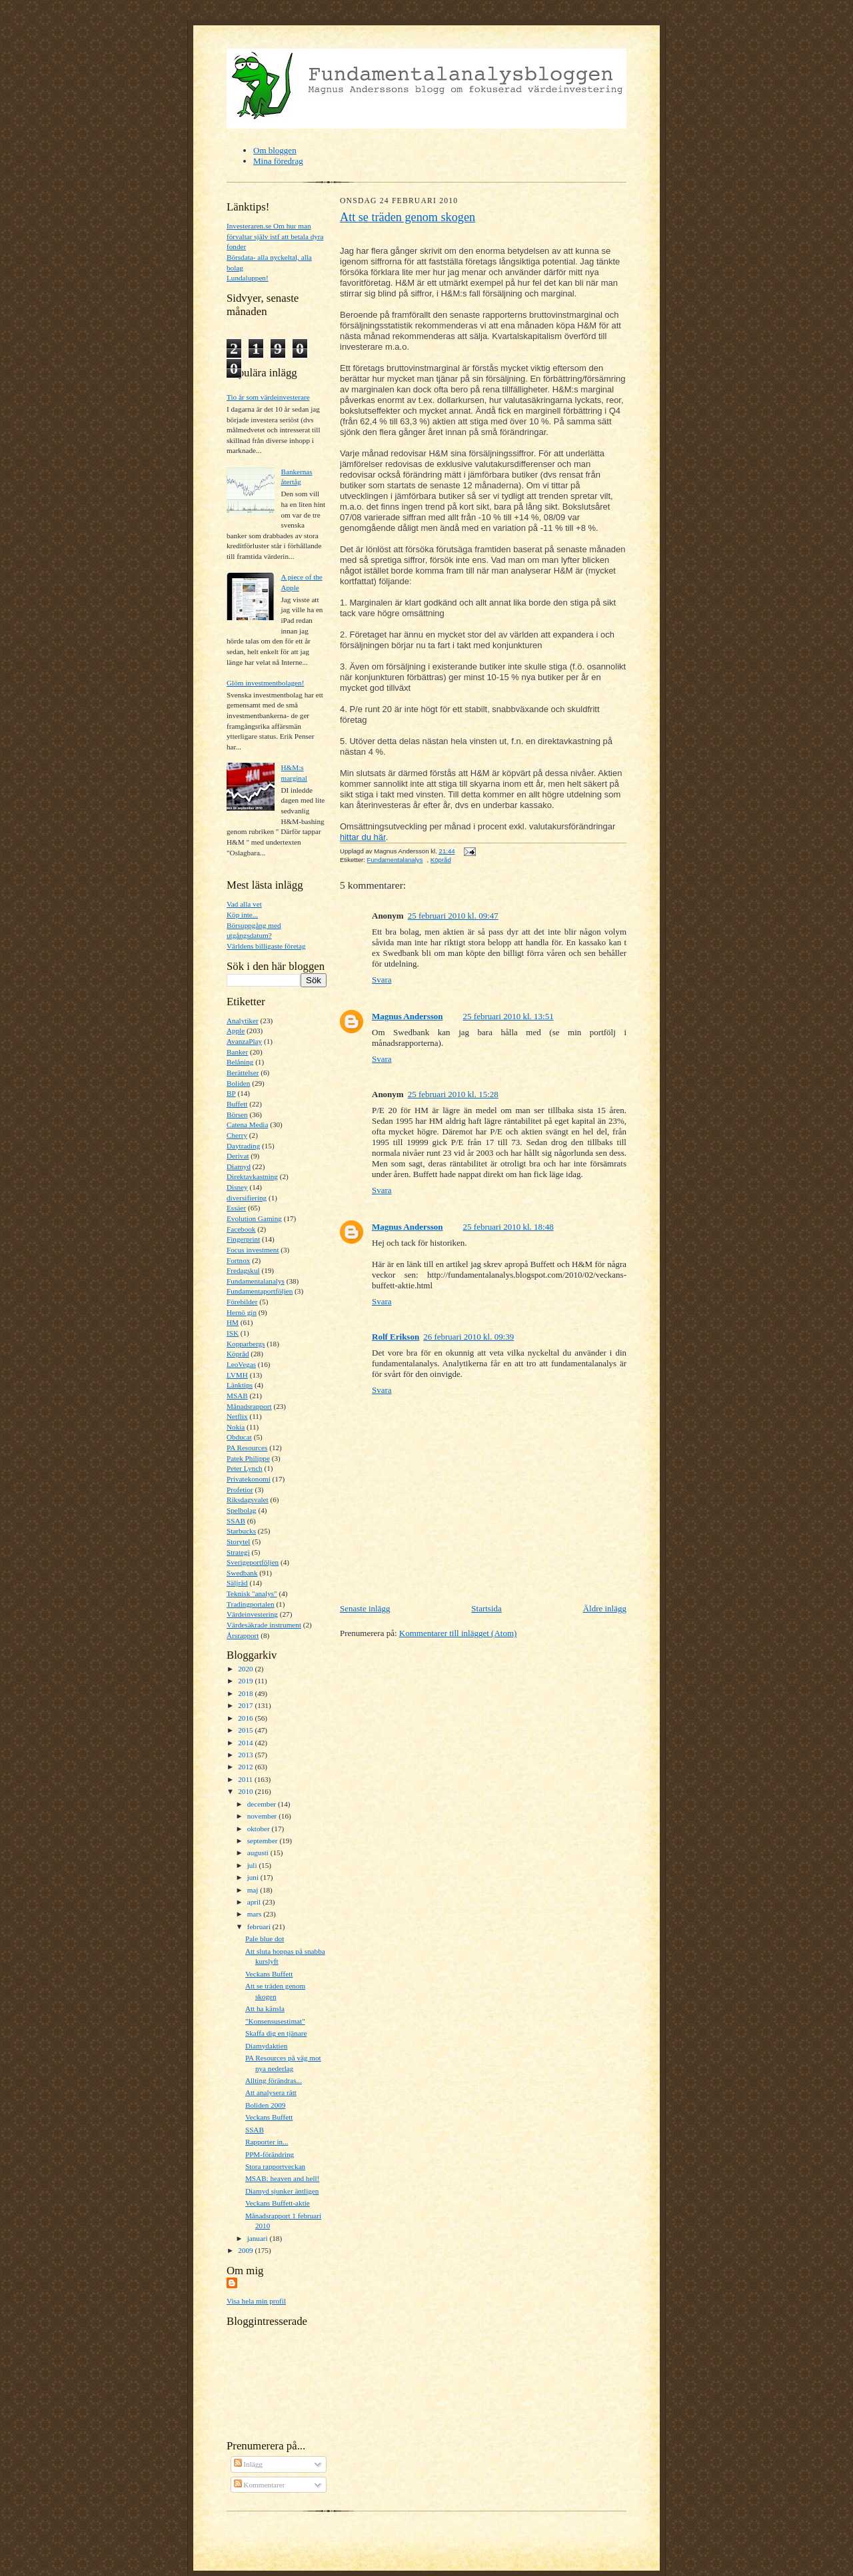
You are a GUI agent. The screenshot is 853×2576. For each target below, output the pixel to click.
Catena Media (247, 1124)
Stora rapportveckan (275, 2166)
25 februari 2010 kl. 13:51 (508, 1016)
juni (254, 1877)
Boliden (238, 1083)
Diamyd (239, 1166)
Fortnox (238, 1260)
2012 (246, 1767)
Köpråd (238, 1354)
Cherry (237, 1135)
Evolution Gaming (254, 1218)
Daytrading (243, 1146)
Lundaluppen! (248, 278)
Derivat (238, 1156)
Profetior (240, 1490)
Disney (237, 1187)
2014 (246, 1743)
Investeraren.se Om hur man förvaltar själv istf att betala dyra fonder (275, 236)
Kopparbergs (246, 1344)
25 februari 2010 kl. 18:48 (508, 1227)
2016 (246, 1718)
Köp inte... (242, 915)
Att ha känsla (265, 2008)
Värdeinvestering (252, 1614)
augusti (259, 1853)
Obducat (239, 1437)
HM (233, 1322)
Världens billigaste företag (266, 946)
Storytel (238, 1541)
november (263, 1816)
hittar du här (363, 837)
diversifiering (247, 1198)
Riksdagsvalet (248, 1499)
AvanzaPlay (244, 1041)
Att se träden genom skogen (407, 217)
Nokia (236, 1427)
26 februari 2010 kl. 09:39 (468, 1337)
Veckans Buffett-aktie (277, 2203)
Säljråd (237, 1583)
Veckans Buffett (269, 1974)
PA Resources (247, 1448)
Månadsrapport (249, 1406)
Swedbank (242, 1573)
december (262, 1804)
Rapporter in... (267, 2142)
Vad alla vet (244, 904)
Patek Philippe (248, 1458)
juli (253, 1865)
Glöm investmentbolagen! (265, 683)
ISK (233, 1333)
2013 (246, 1755)
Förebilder (242, 1302)
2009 (246, 2250)
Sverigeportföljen (253, 1562)
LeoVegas (241, 1364)
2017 (246, 1705)
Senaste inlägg (365, 1608)
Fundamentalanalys (256, 1281)
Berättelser (243, 1072)
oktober (259, 1829)
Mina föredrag (278, 161)
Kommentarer (259, 2485)
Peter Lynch (245, 1468)
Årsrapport (243, 1635)
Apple (236, 1031)
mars (255, 1914)
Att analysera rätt (271, 2092)
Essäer (236, 1208)
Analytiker (243, 1021)
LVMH (237, 1375)
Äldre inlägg (604, 1608)
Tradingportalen (251, 1604)
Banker (237, 1052)
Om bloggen (275, 150)
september (263, 1841)
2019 (246, 1681)
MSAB (237, 1396)
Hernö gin (242, 1312)
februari (260, 1927)
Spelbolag (242, 1510)
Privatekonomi (249, 1479)
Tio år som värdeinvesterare (268, 397)
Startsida (486, 1608)
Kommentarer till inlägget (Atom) (458, 1633)
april (255, 1902)
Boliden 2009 (265, 2105)
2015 (246, 1730)
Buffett (237, 1104)
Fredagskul (243, 1270)
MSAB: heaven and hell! (282, 2178)
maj (254, 1890)
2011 (246, 1779)
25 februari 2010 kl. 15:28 (453, 1094)
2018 (246, 1693)
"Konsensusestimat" (275, 2021)
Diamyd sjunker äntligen (282, 2191)
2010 (246, 1791)
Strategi (238, 1552)
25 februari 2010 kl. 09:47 (453, 916)
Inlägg (248, 2464)
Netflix (237, 1416)
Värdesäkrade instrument (264, 1625)
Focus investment (253, 1250)
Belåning (240, 1062)
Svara (382, 980)
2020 (246, 1669)
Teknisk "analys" (252, 1593)
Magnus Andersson (407, 1016)
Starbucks (241, 1531)
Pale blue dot (264, 1938)
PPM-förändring (269, 2154)
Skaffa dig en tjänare (276, 2033)
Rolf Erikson (395, 1337)
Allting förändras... (273, 2080)
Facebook (241, 1229)
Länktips (240, 1385)
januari (258, 2238)
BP (231, 1093)
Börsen (237, 1114)
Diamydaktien (266, 2046)
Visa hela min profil (256, 2301)
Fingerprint (243, 1239)
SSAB (236, 1521)
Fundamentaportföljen (260, 1291)
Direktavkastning (252, 1176)
